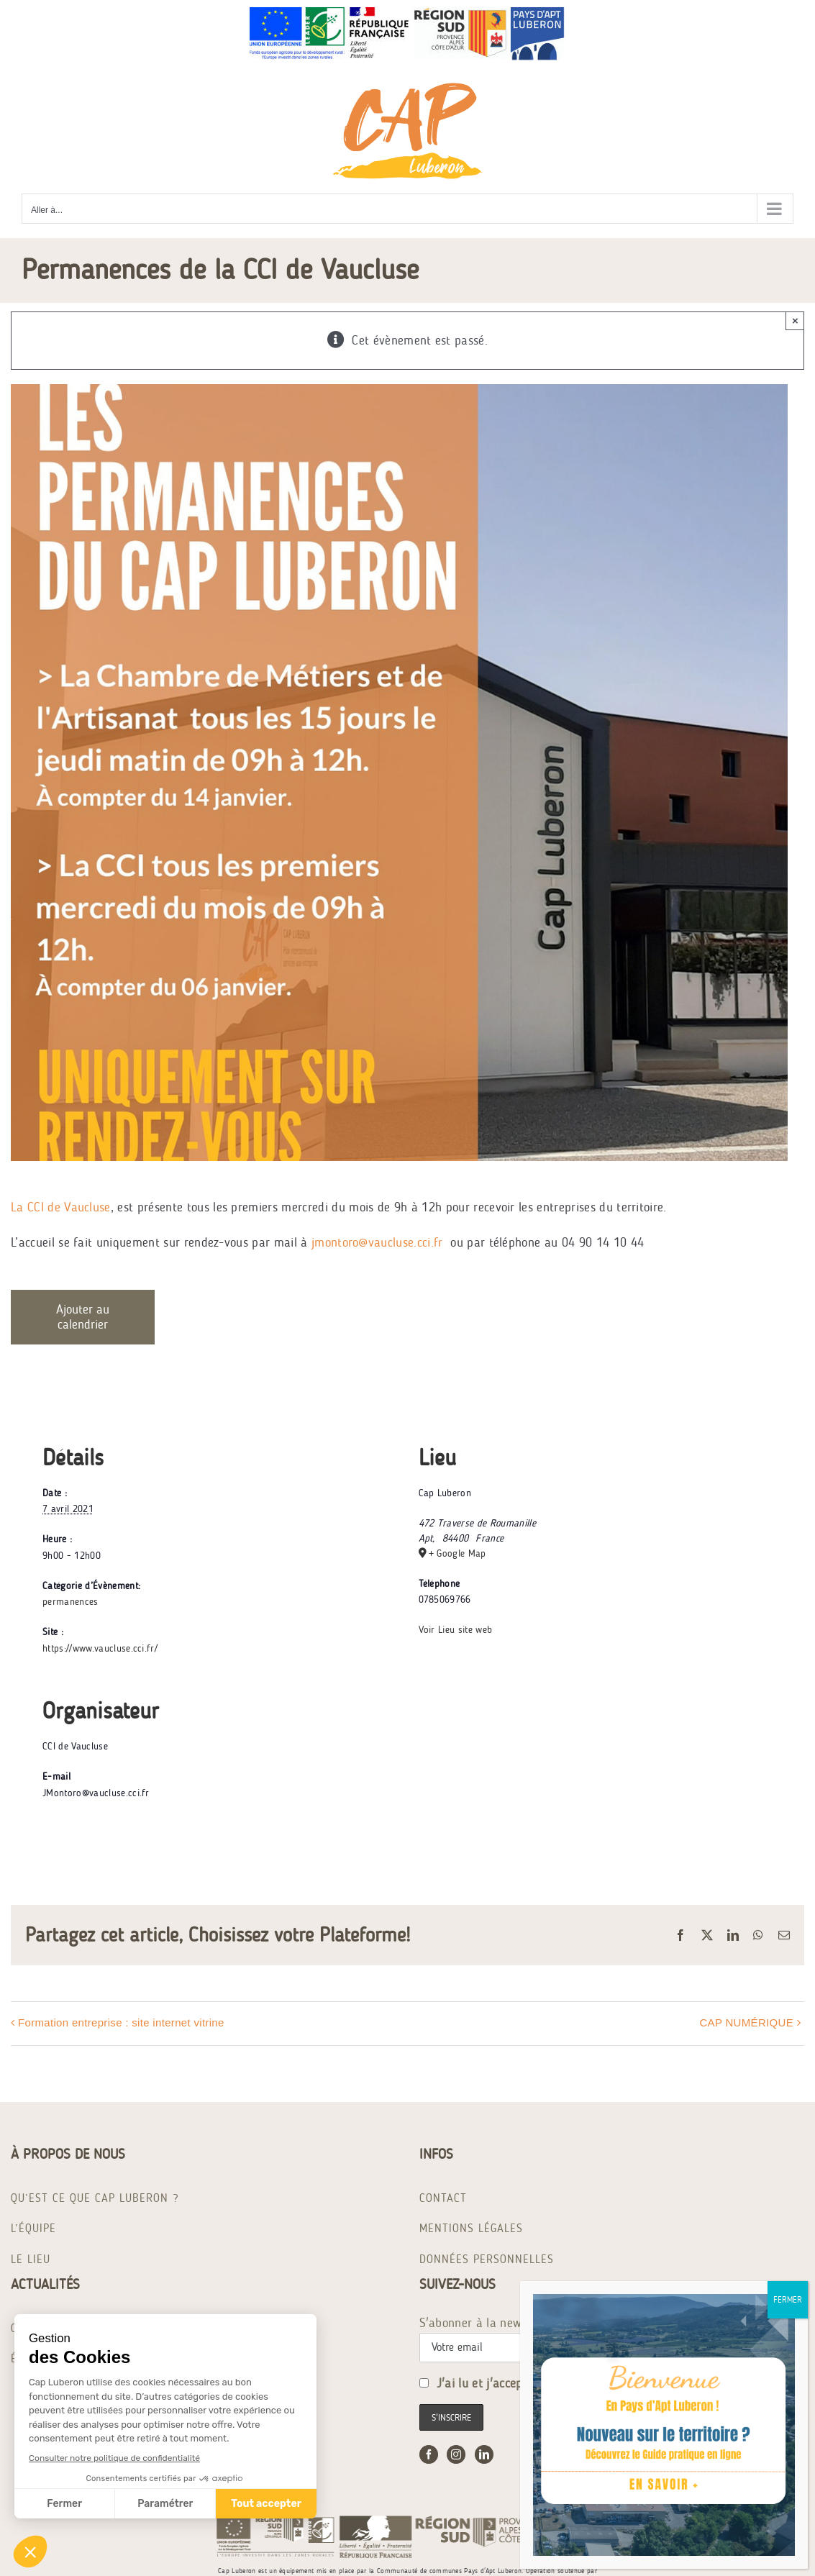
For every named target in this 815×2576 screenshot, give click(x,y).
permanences (70, 1602)
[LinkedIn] (484, 2454)
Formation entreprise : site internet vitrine (121, 2022)
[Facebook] (428, 2454)
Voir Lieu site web (456, 1630)
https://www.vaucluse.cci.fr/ (100, 1648)
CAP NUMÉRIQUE (746, 2022)
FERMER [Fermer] (787, 2300)
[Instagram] (456, 2454)
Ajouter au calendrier (82, 1317)
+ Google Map (457, 1553)
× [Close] (795, 320)
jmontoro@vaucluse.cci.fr (377, 1242)
